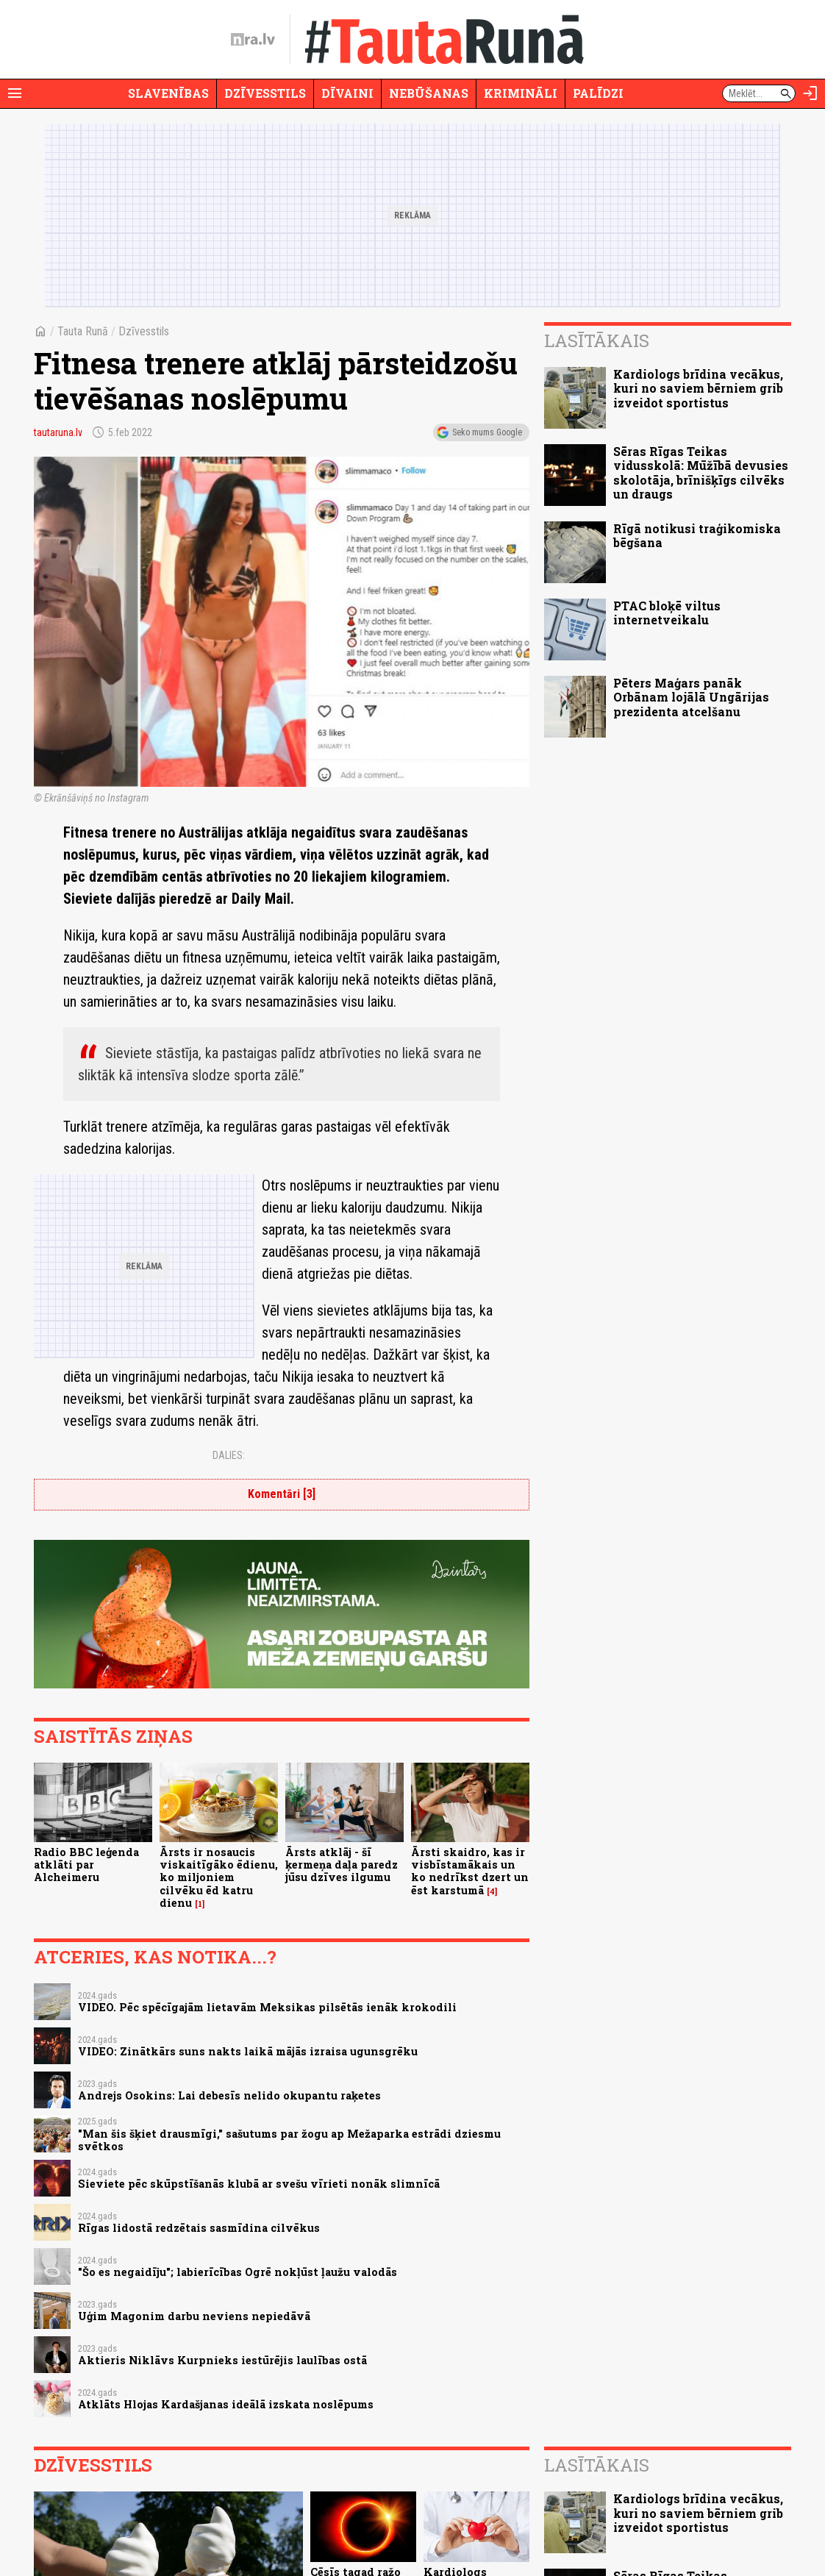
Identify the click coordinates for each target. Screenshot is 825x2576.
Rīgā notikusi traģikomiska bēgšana (697, 535)
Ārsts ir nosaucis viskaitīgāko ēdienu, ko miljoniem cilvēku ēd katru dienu (219, 1877)
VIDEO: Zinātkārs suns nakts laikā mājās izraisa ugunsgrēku (248, 2051)
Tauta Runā (82, 331)
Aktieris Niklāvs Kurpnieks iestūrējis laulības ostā (222, 2360)
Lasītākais (596, 340)
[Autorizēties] (810, 93)
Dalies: (229, 1455)
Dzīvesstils (265, 93)
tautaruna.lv (58, 432)
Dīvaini (347, 93)
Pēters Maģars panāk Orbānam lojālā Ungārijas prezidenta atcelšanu (691, 696)
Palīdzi (598, 93)
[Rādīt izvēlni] (14, 93)
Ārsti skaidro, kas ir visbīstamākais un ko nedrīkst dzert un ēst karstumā (470, 1871)
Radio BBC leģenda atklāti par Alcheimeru (86, 1865)
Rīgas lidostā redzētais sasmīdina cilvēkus (199, 2228)
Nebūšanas (428, 93)
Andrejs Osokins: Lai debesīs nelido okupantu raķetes (229, 2095)
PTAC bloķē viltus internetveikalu (667, 612)
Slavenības (168, 93)
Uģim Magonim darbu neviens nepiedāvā (194, 2316)
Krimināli (520, 93)
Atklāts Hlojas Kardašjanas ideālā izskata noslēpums (226, 2404)
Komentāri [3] (281, 1494)
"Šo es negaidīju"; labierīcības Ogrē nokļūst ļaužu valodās (237, 2272)
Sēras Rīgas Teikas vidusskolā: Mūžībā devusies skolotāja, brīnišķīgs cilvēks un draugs (700, 472)
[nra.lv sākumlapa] (253, 39)
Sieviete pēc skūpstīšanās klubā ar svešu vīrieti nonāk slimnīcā (259, 2184)
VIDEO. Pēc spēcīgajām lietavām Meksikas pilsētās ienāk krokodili (267, 2007)
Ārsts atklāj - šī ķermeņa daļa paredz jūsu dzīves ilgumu (341, 1865)
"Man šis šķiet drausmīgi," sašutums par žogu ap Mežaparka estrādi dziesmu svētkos (289, 2140)
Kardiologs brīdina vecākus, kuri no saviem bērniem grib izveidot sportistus (698, 388)
